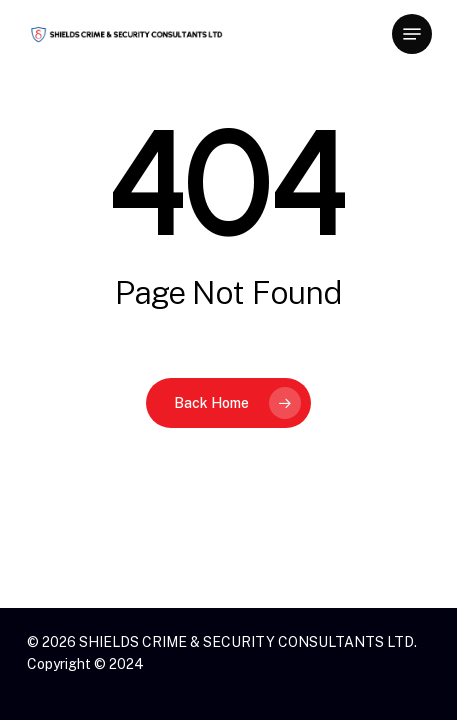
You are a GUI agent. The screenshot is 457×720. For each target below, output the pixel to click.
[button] (412, 34)
